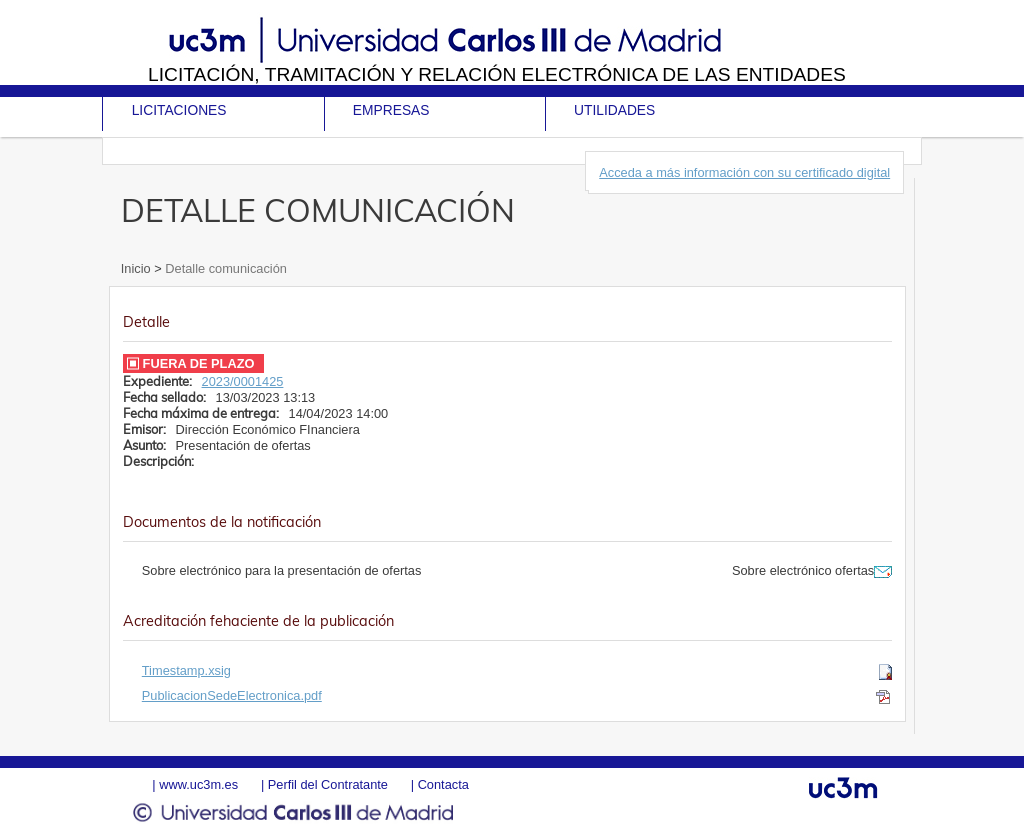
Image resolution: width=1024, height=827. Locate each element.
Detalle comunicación (224, 268)
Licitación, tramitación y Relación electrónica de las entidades (497, 74)
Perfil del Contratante (328, 784)
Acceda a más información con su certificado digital (744, 172)
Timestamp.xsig (186, 670)
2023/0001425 (243, 381)
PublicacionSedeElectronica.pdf (232, 695)
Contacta (443, 784)
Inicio (137, 268)
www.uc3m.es (198, 784)
